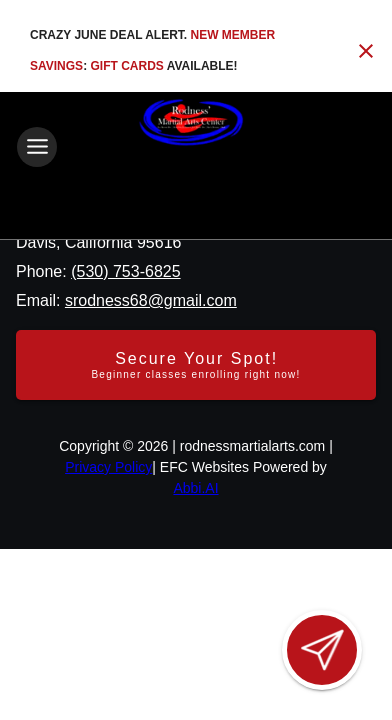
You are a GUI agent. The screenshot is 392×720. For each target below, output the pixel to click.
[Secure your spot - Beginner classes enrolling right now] (196, 365)
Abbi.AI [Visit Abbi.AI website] (195, 488)
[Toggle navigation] (37, 147)
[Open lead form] (322, 650)
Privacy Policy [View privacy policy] (108, 467)
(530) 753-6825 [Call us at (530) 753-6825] (125, 271)
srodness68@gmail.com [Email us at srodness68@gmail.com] (151, 300)
